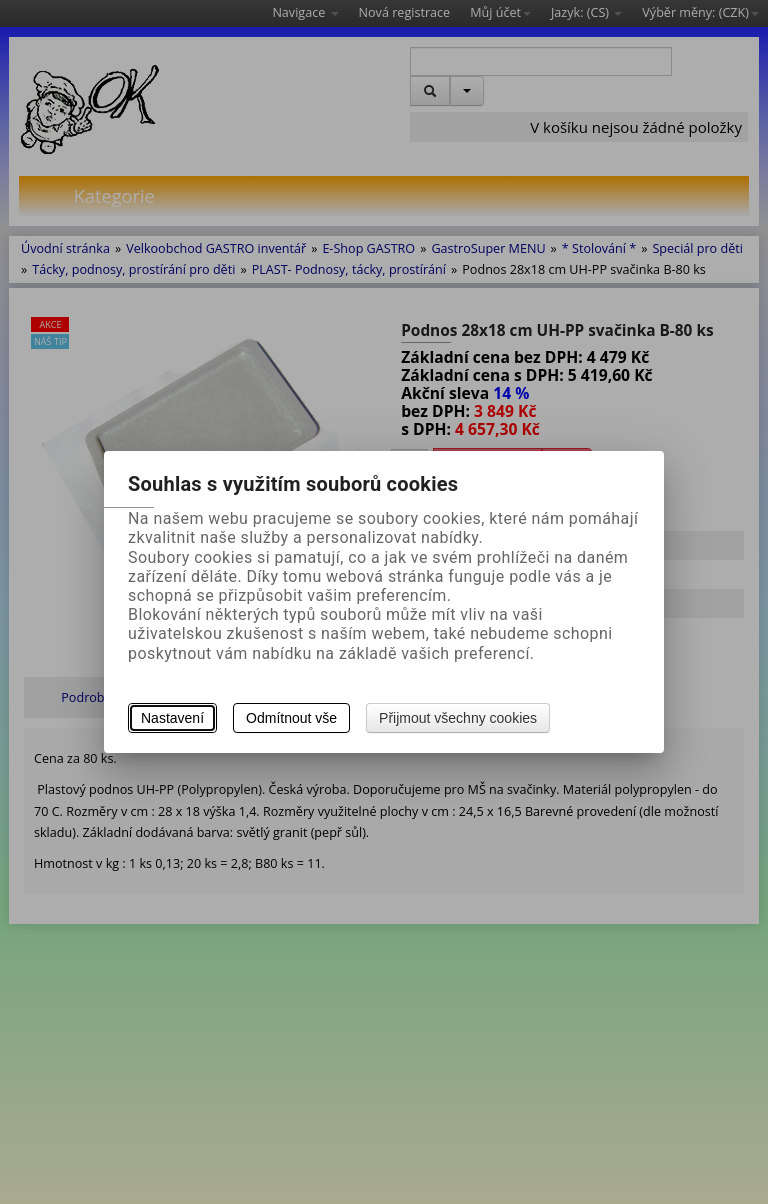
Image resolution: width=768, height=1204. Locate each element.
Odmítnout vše (291, 718)
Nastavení (172, 718)
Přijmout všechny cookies (458, 718)
